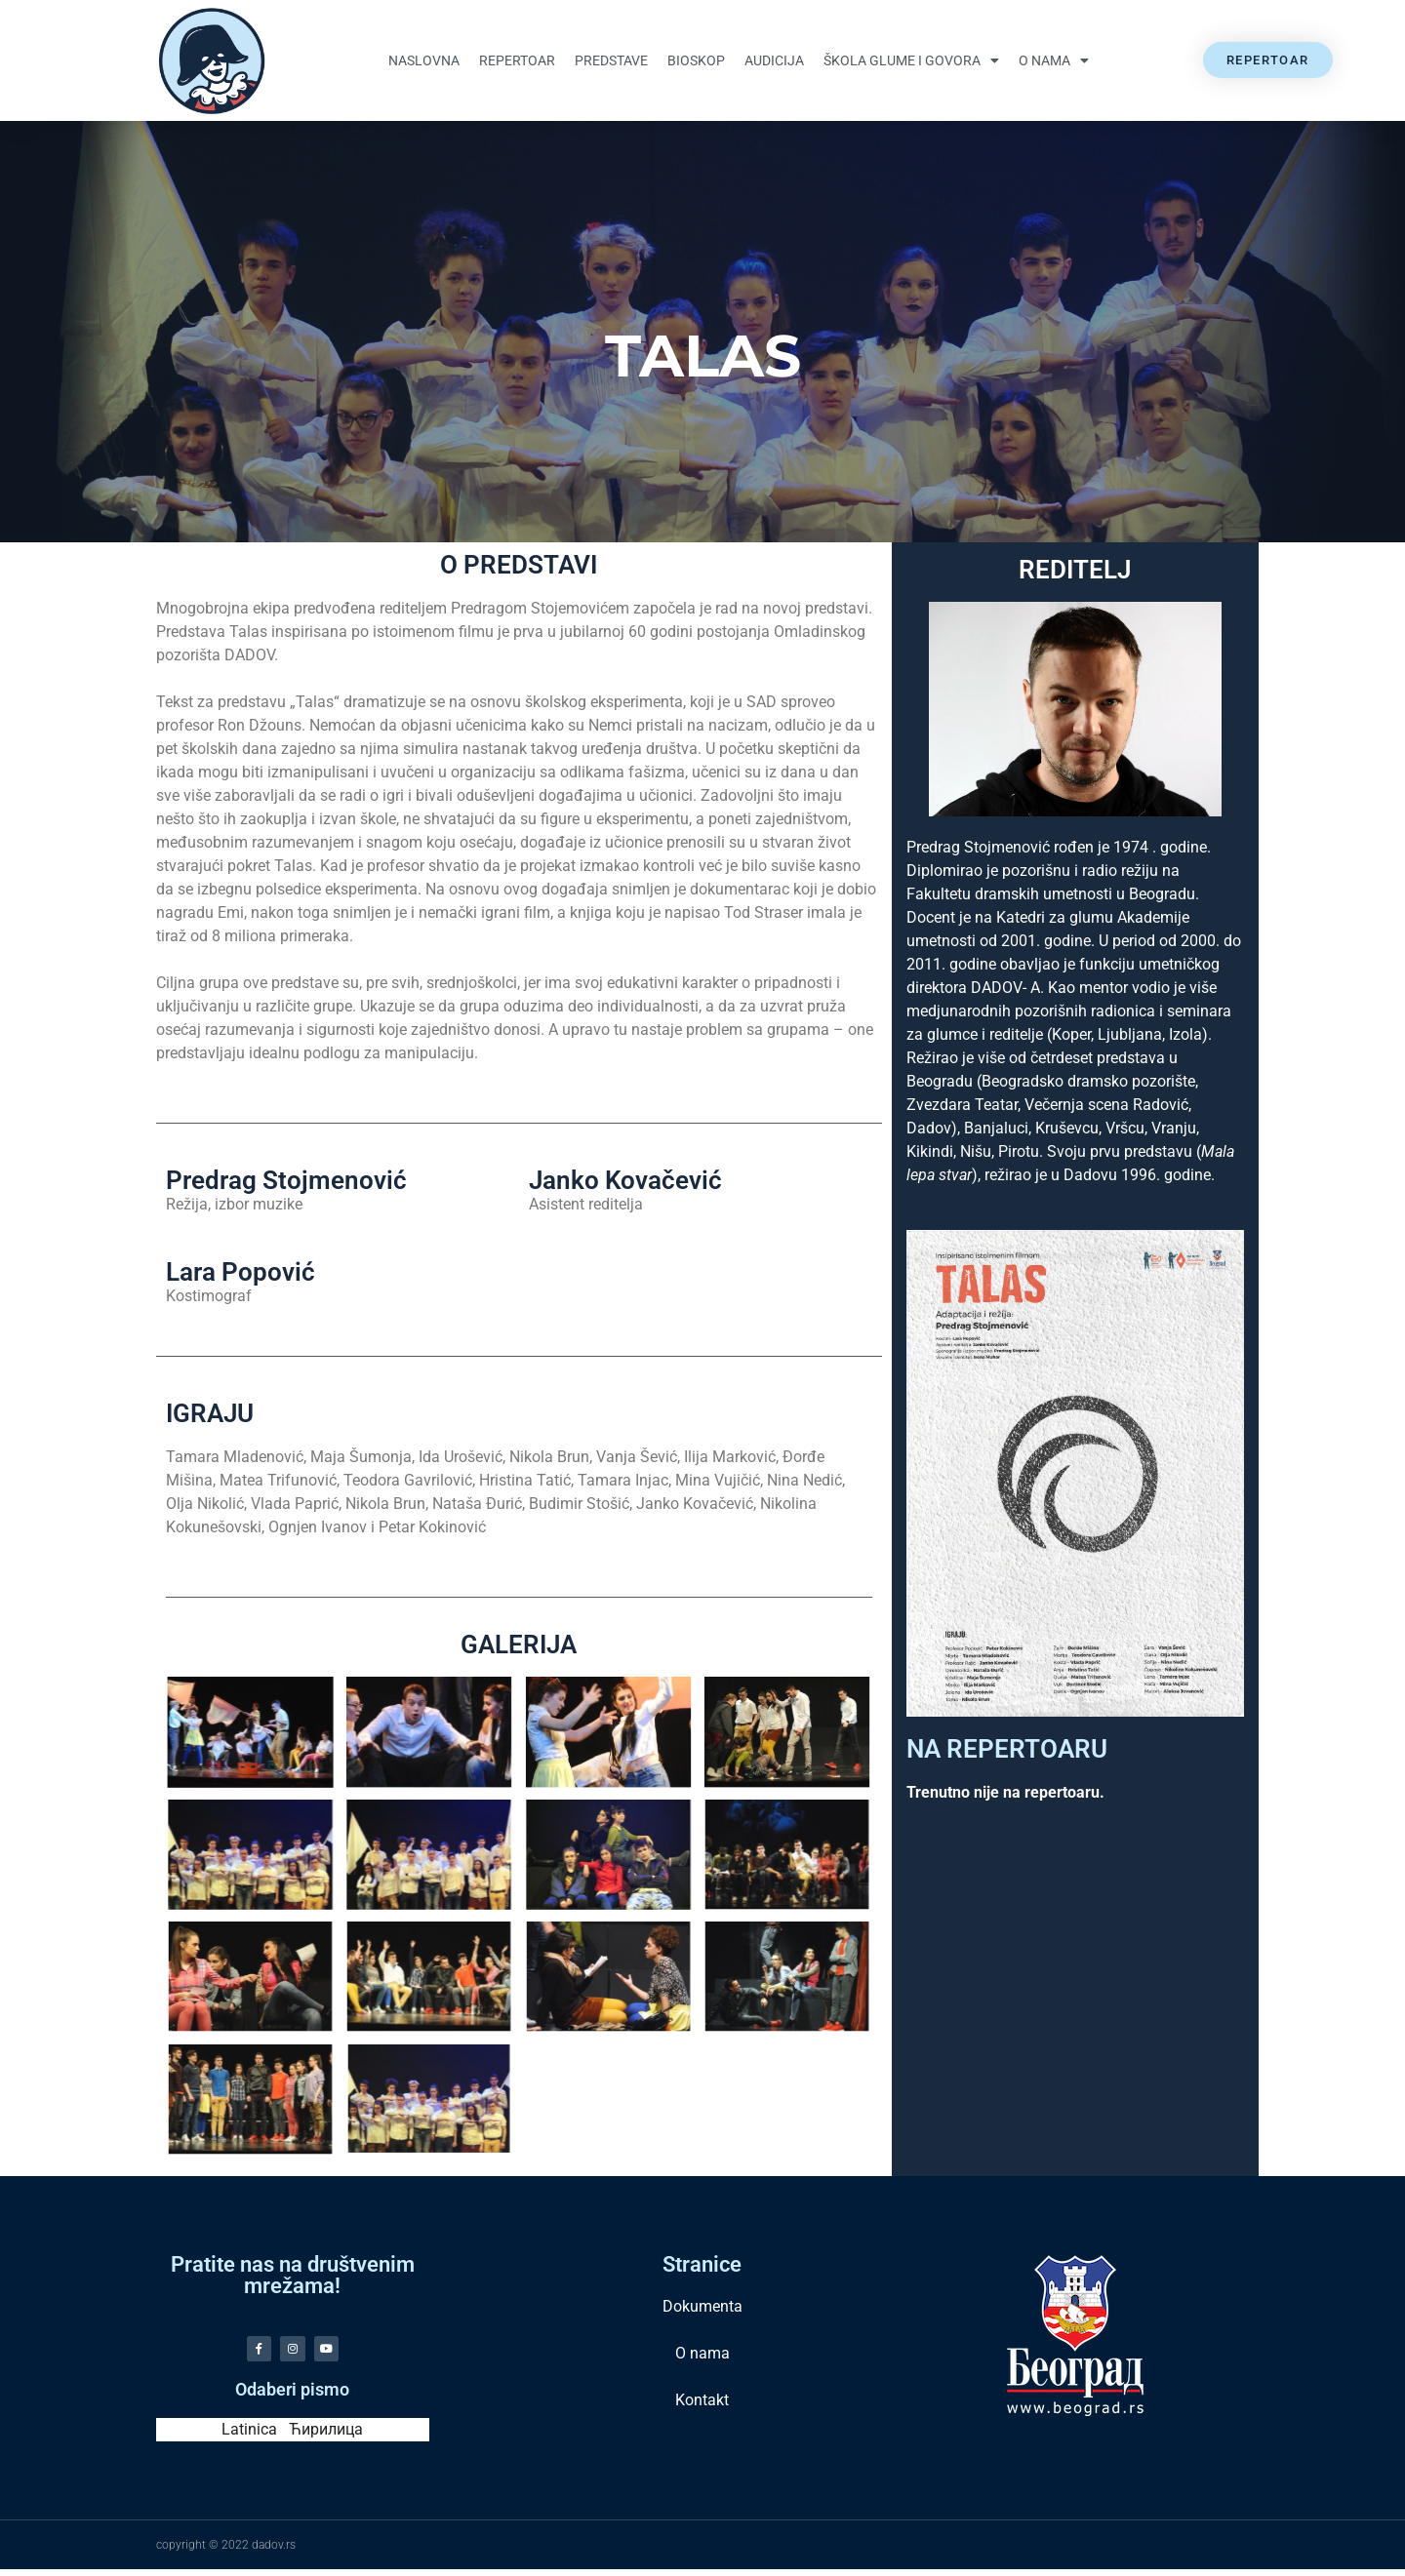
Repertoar (517, 60)
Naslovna (424, 60)
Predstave (611, 60)
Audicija (774, 60)
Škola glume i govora (911, 60)
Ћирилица (326, 2436)
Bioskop (696, 60)
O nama (1054, 60)
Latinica (249, 2436)
